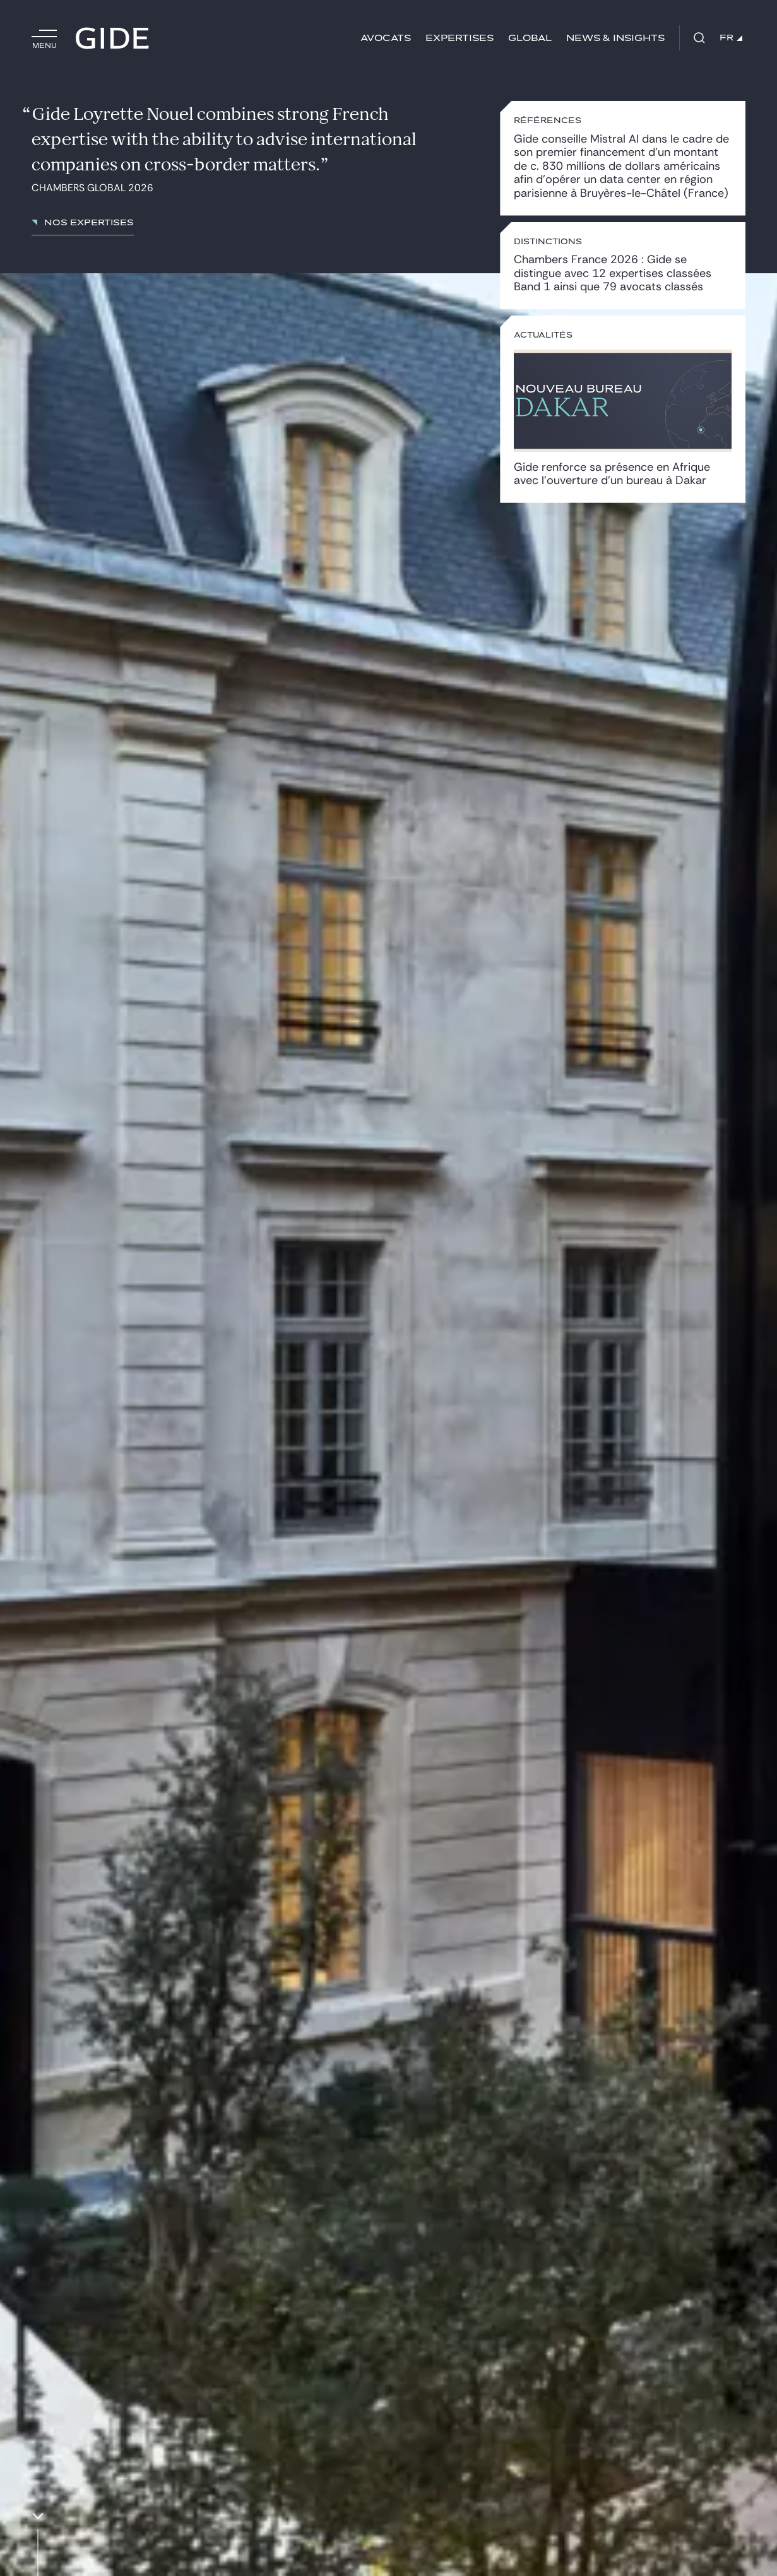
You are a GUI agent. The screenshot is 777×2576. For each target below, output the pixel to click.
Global (530, 38)
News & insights (615, 38)
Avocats (385, 38)
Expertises (459, 38)
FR (731, 37)
